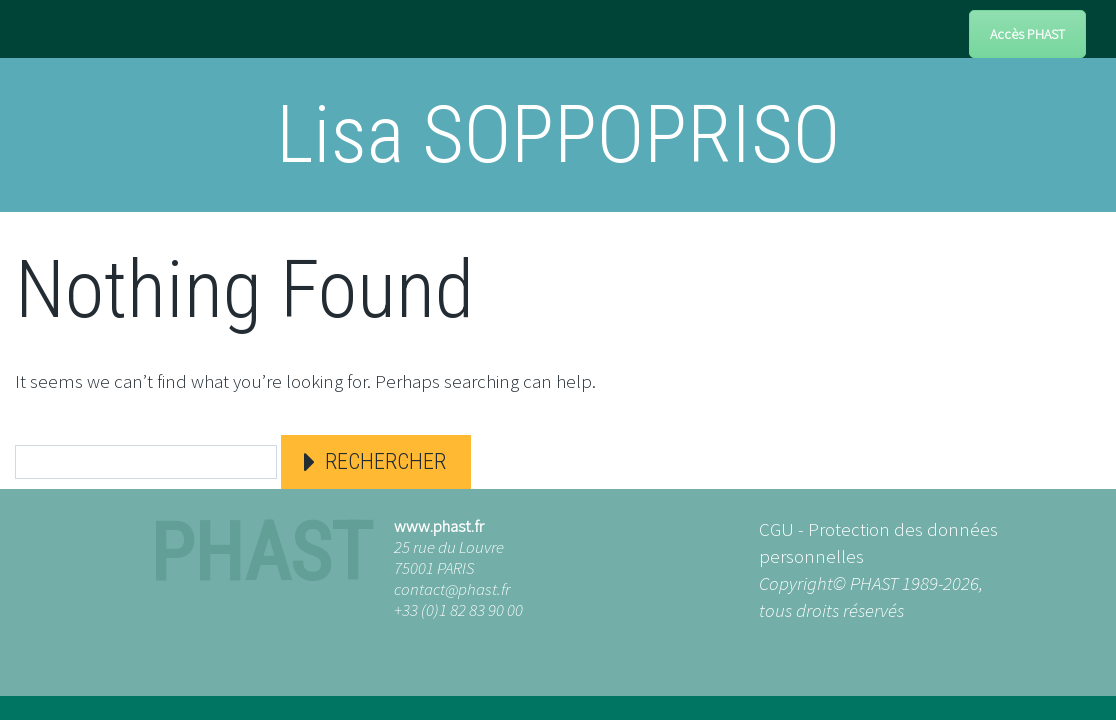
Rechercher (385, 461)
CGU (776, 529)
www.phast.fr (439, 526)
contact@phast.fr (452, 589)
